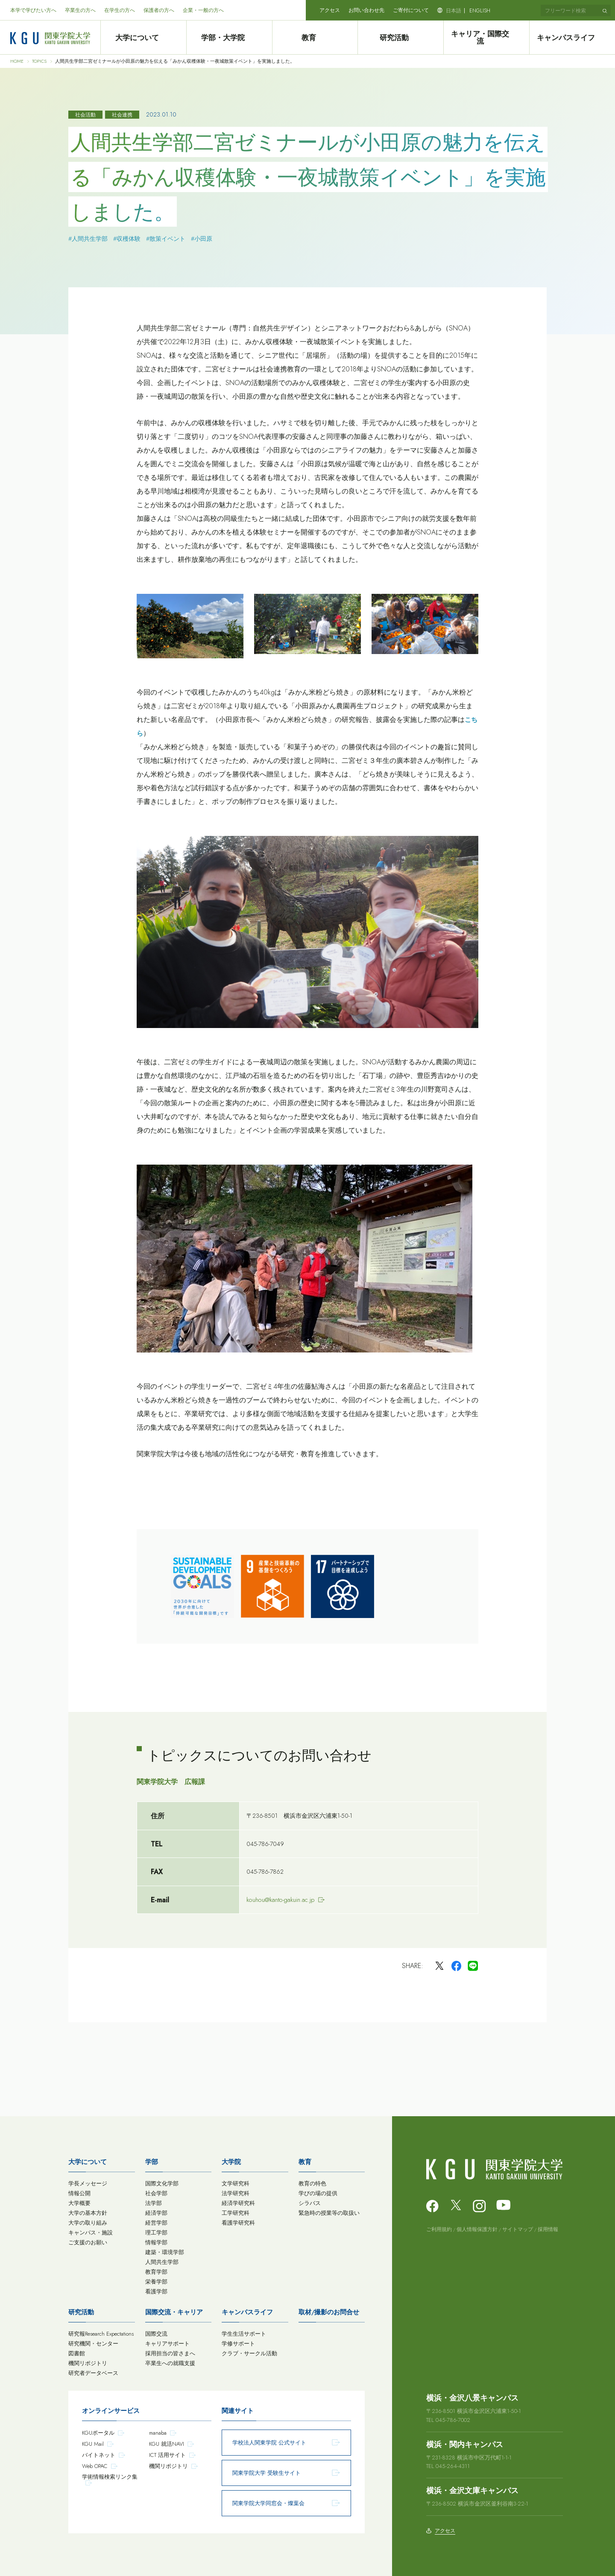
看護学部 (156, 2291)
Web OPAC (95, 2466)
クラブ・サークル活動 (249, 2353)
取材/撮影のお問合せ (329, 2312)
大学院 (231, 2162)
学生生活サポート (244, 2334)
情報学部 (156, 2242)
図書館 (76, 2353)
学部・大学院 (229, 37)
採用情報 (548, 2229)
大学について (143, 37)
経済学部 (156, 2213)
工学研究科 (235, 2213)
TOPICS (39, 61)
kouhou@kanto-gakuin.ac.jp (280, 1899)
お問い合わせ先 (366, 10)
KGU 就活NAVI (166, 2444)
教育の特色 (312, 2183)
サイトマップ (517, 2229)
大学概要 (79, 2203)
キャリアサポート (167, 2343)
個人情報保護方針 (477, 2229)
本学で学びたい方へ (33, 10)
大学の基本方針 (87, 2213)
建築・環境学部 (164, 2252)
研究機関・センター (93, 2343)
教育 (315, 37)
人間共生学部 (162, 2262)
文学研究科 (235, 2183)
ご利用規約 (439, 2229)
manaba (158, 2433)
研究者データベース (93, 2373)
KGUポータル (98, 2433)
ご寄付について (411, 10)
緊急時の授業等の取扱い (329, 2213)
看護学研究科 (238, 2223)
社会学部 (156, 2193)
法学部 (153, 2203)
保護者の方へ (159, 10)
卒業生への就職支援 (170, 2363)
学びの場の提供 (318, 2193)
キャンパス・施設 (90, 2232)
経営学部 (156, 2223)
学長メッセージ (87, 2183)
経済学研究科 (238, 2203)
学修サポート (238, 2343)
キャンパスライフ (572, 37)
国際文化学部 (162, 2183)
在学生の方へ (119, 10)
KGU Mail (93, 2444)
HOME (16, 61)
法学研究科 (235, 2193)
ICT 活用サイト (167, 2455)
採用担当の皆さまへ (170, 2353)
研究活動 (401, 37)
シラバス (310, 2203)
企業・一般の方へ (203, 10)
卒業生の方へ (80, 10)
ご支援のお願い (87, 2242)
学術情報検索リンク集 (110, 2477)
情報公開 (79, 2193)
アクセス (329, 10)
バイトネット (98, 2455)
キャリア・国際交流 (486, 37)
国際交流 (156, 2334)
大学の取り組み (87, 2223)
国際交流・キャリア (174, 2312)
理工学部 (156, 2232)
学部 (151, 2162)
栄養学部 (156, 2282)
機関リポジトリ (87, 2363)
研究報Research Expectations (101, 2334)
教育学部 (156, 2272)
